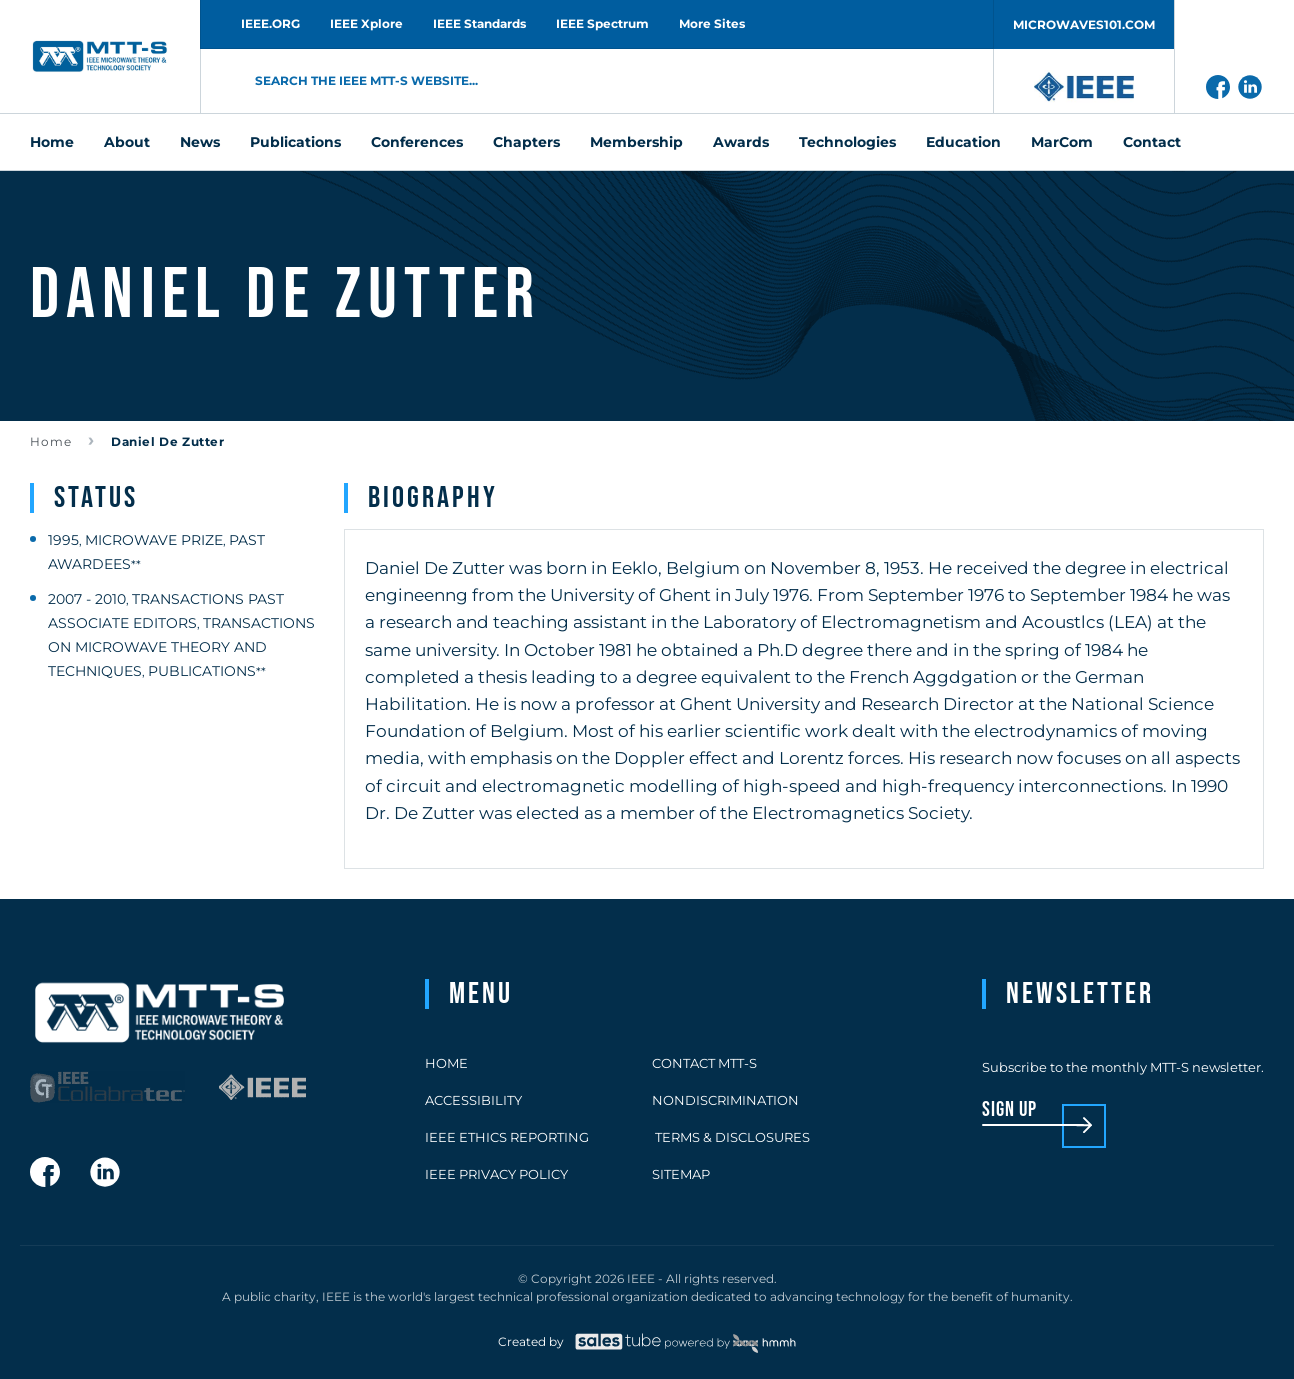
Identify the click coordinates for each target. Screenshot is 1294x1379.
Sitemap (681, 1174)
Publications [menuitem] (295, 142)
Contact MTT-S (704, 1063)
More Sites (712, 23)
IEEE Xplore (366, 23)
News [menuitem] (200, 142)
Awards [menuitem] (741, 142)
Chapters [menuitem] (526, 142)
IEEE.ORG (270, 23)
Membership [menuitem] (636, 142)
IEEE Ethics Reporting (507, 1137)
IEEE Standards (479, 23)
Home (51, 441)
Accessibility (473, 1100)
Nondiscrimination (725, 1100)
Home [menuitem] (52, 142)
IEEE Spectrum (602, 23)
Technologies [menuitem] (847, 142)
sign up (1009, 1110)
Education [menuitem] (963, 142)
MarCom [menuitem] (1062, 142)
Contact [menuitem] (1152, 142)
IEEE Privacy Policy (496, 1174)
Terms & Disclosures (731, 1137)
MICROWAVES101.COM (1084, 24)
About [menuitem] (127, 142)
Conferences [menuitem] (417, 142)
